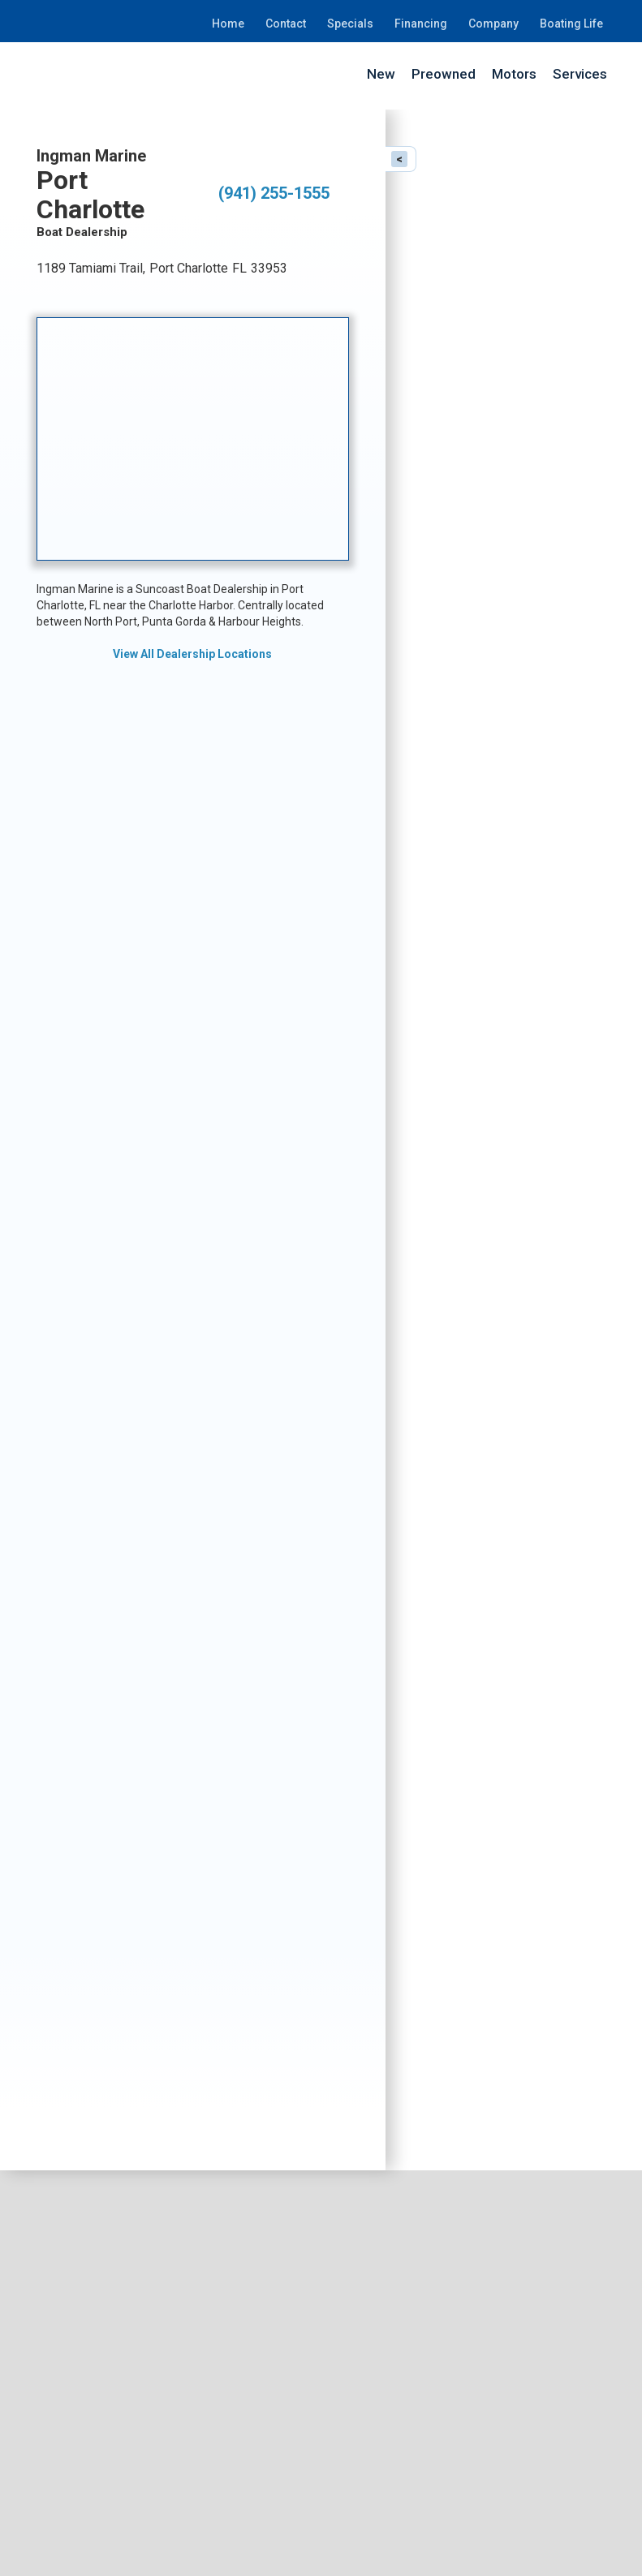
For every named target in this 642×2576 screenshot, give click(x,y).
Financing (420, 23)
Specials (350, 23)
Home (228, 23)
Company (493, 23)
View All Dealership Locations (192, 653)
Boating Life (571, 23)
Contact (285, 23)
